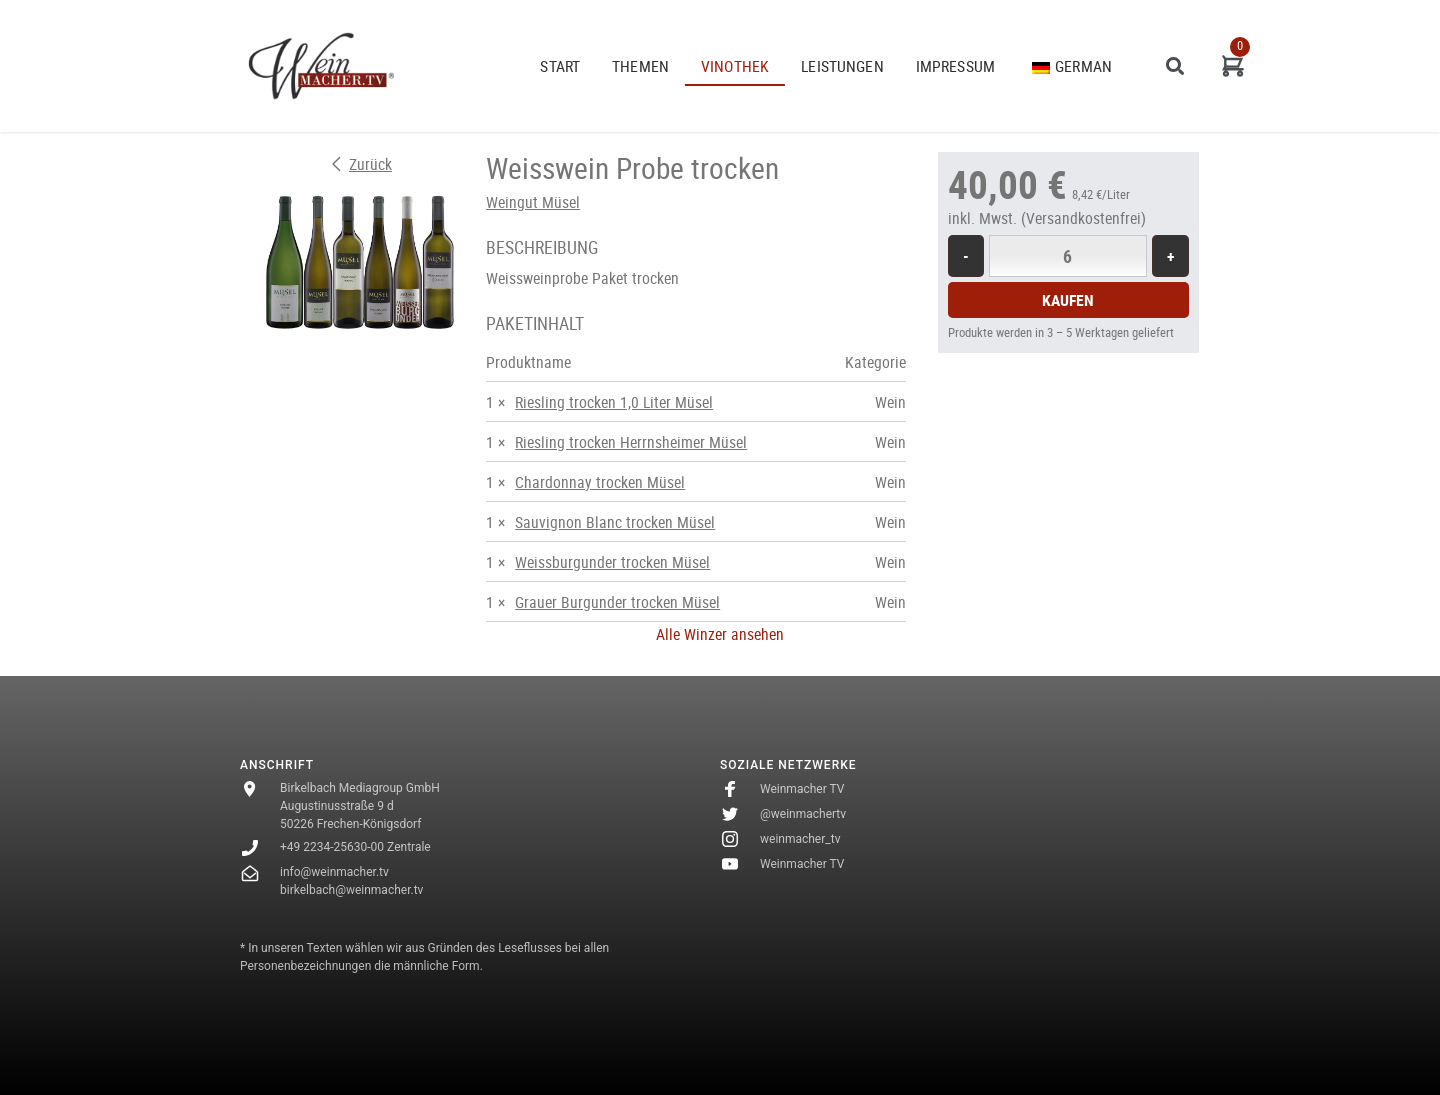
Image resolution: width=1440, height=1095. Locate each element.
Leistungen (842, 66)
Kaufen (1068, 300)
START (560, 66)
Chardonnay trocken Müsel (600, 482)
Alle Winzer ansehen (720, 634)
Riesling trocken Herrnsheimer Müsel (631, 442)
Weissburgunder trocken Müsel (612, 562)
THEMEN (640, 66)
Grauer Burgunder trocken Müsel (617, 602)
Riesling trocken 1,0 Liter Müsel (614, 402)
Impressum (955, 66)
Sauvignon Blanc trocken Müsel (615, 522)
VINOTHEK (735, 66)
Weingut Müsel (533, 202)
